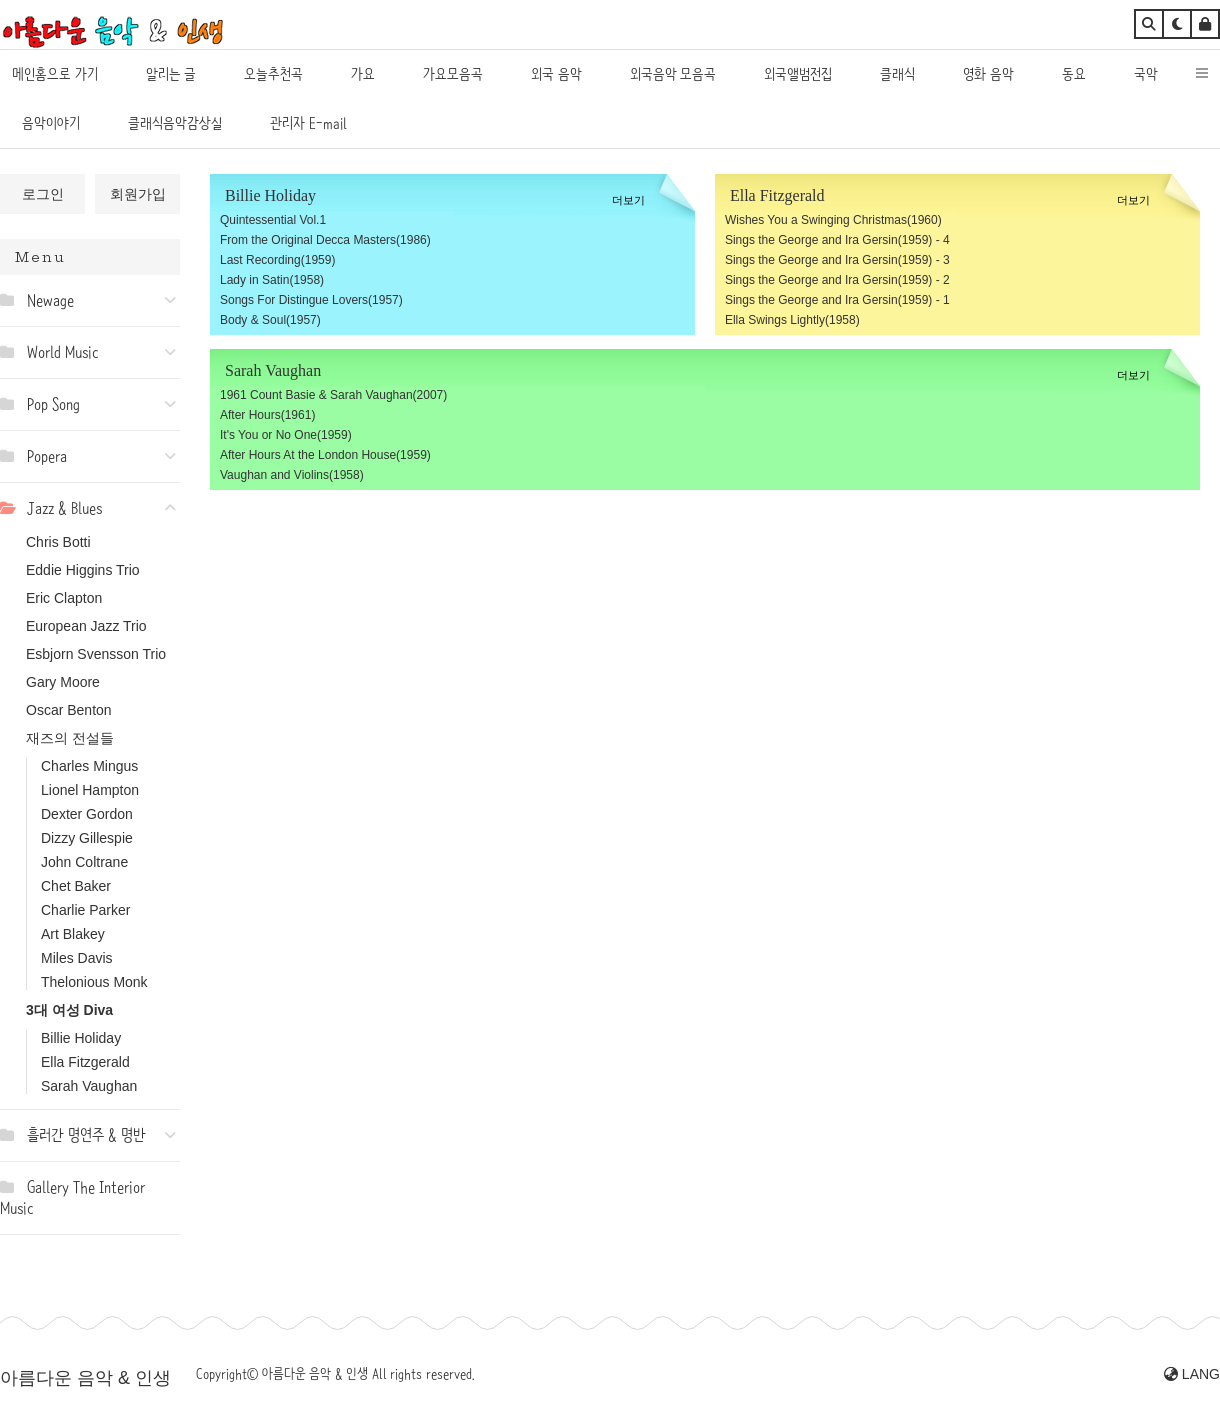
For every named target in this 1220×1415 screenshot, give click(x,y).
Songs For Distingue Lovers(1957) (311, 300)
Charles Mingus (89, 766)
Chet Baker (76, 886)
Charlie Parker (85, 910)
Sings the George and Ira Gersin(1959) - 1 (837, 300)
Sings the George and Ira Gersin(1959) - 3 (837, 260)
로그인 (43, 194)
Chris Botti (58, 542)
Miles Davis (77, 958)
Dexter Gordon (87, 814)
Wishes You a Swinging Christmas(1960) (833, 220)
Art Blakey (73, 934)
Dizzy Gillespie (87, 838)
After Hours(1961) (267, 415)
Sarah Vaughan (89, 1086)
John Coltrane (84, 862)
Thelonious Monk (94, 982)
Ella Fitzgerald (85, 1062)
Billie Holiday (81, 1038)
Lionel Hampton (90, 790)
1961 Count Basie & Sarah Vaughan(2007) (333, 395)
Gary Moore (63, 682)
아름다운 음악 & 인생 (85, 1378)
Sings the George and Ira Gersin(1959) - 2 (837, 280)
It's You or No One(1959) (286, 435)
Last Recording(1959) (277, 260)
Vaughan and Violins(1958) (292, 475)
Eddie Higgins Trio (83, 570)
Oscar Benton (69, 710)
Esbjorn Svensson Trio (96, 654)
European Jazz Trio (86, 626)
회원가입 (138, 194)
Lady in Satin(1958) (272, 280)
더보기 (628, 200)
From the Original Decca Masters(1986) (325, 240)
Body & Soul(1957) (270, 320)
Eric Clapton (64, 598)
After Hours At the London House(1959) (325, 455)
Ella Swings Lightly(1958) (792, 320)
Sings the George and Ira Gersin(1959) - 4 (837, 240)
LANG (1192, 1374)
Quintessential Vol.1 (273, 220)
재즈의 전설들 (70, 738)
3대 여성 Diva (69, 1010)
